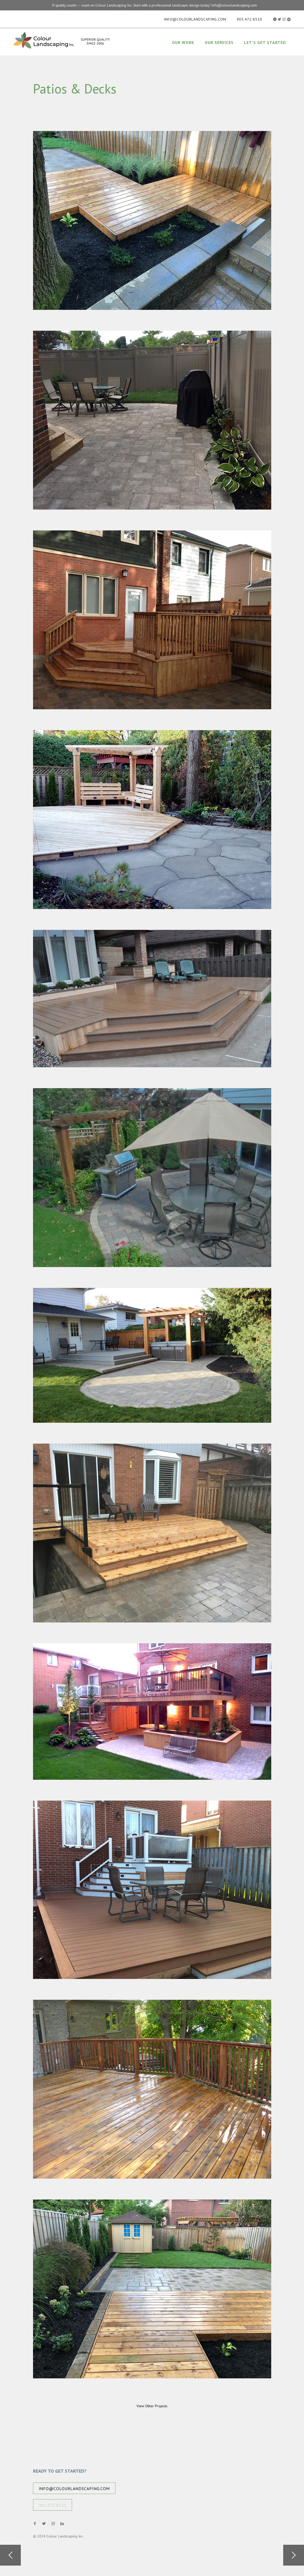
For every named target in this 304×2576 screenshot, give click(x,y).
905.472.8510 (249, 19)
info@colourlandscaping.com (195, 19)
